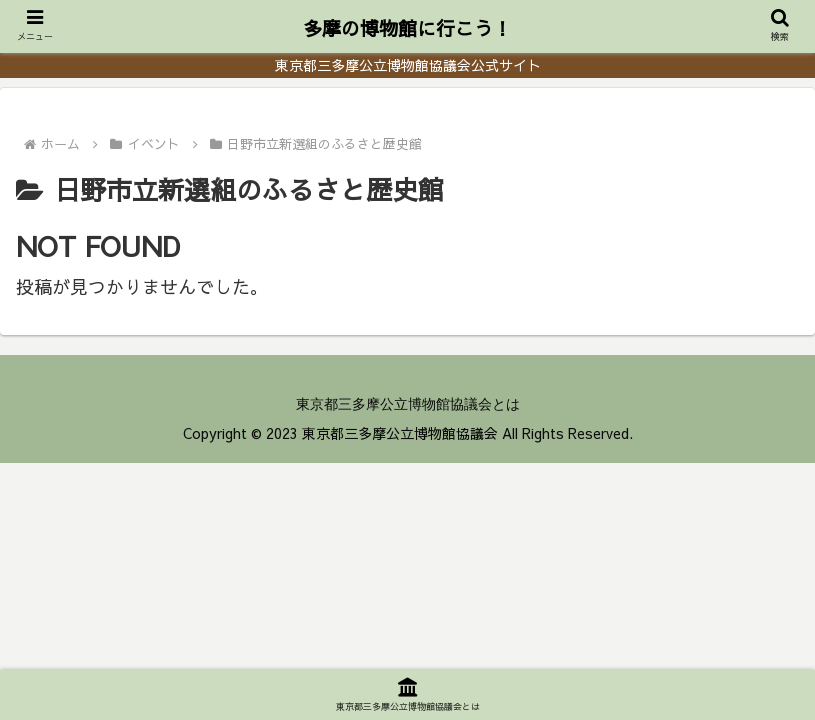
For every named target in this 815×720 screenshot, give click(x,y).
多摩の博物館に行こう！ (407, 28)
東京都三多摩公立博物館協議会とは (408, 404)
